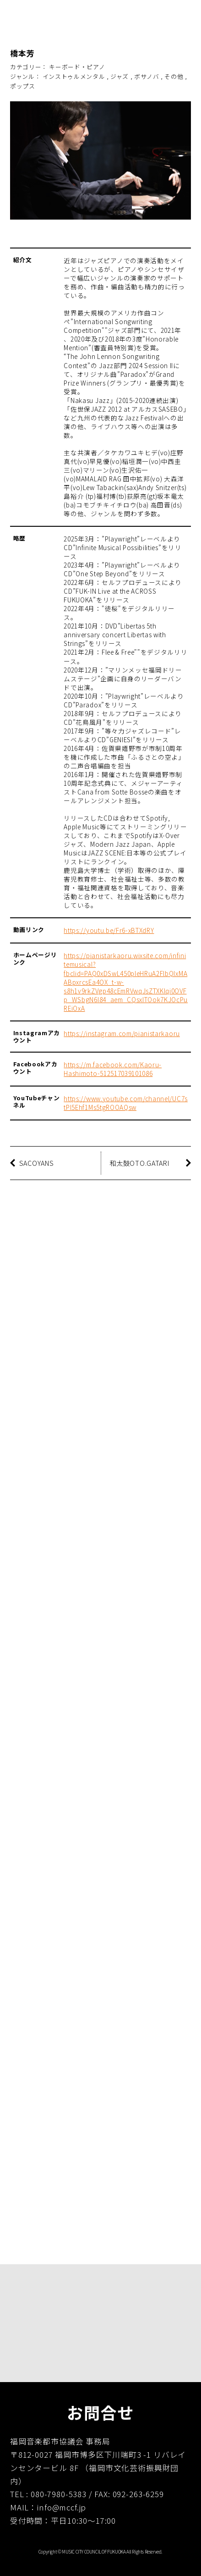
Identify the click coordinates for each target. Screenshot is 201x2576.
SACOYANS (36, 1163)
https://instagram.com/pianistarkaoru (121, 1033)
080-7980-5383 (59, 2493)
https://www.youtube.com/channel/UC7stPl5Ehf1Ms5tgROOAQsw (125, 1103)
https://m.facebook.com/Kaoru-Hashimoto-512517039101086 (113, 1069)
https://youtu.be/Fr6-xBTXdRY (109, 930)
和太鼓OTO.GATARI (139, 1163)
